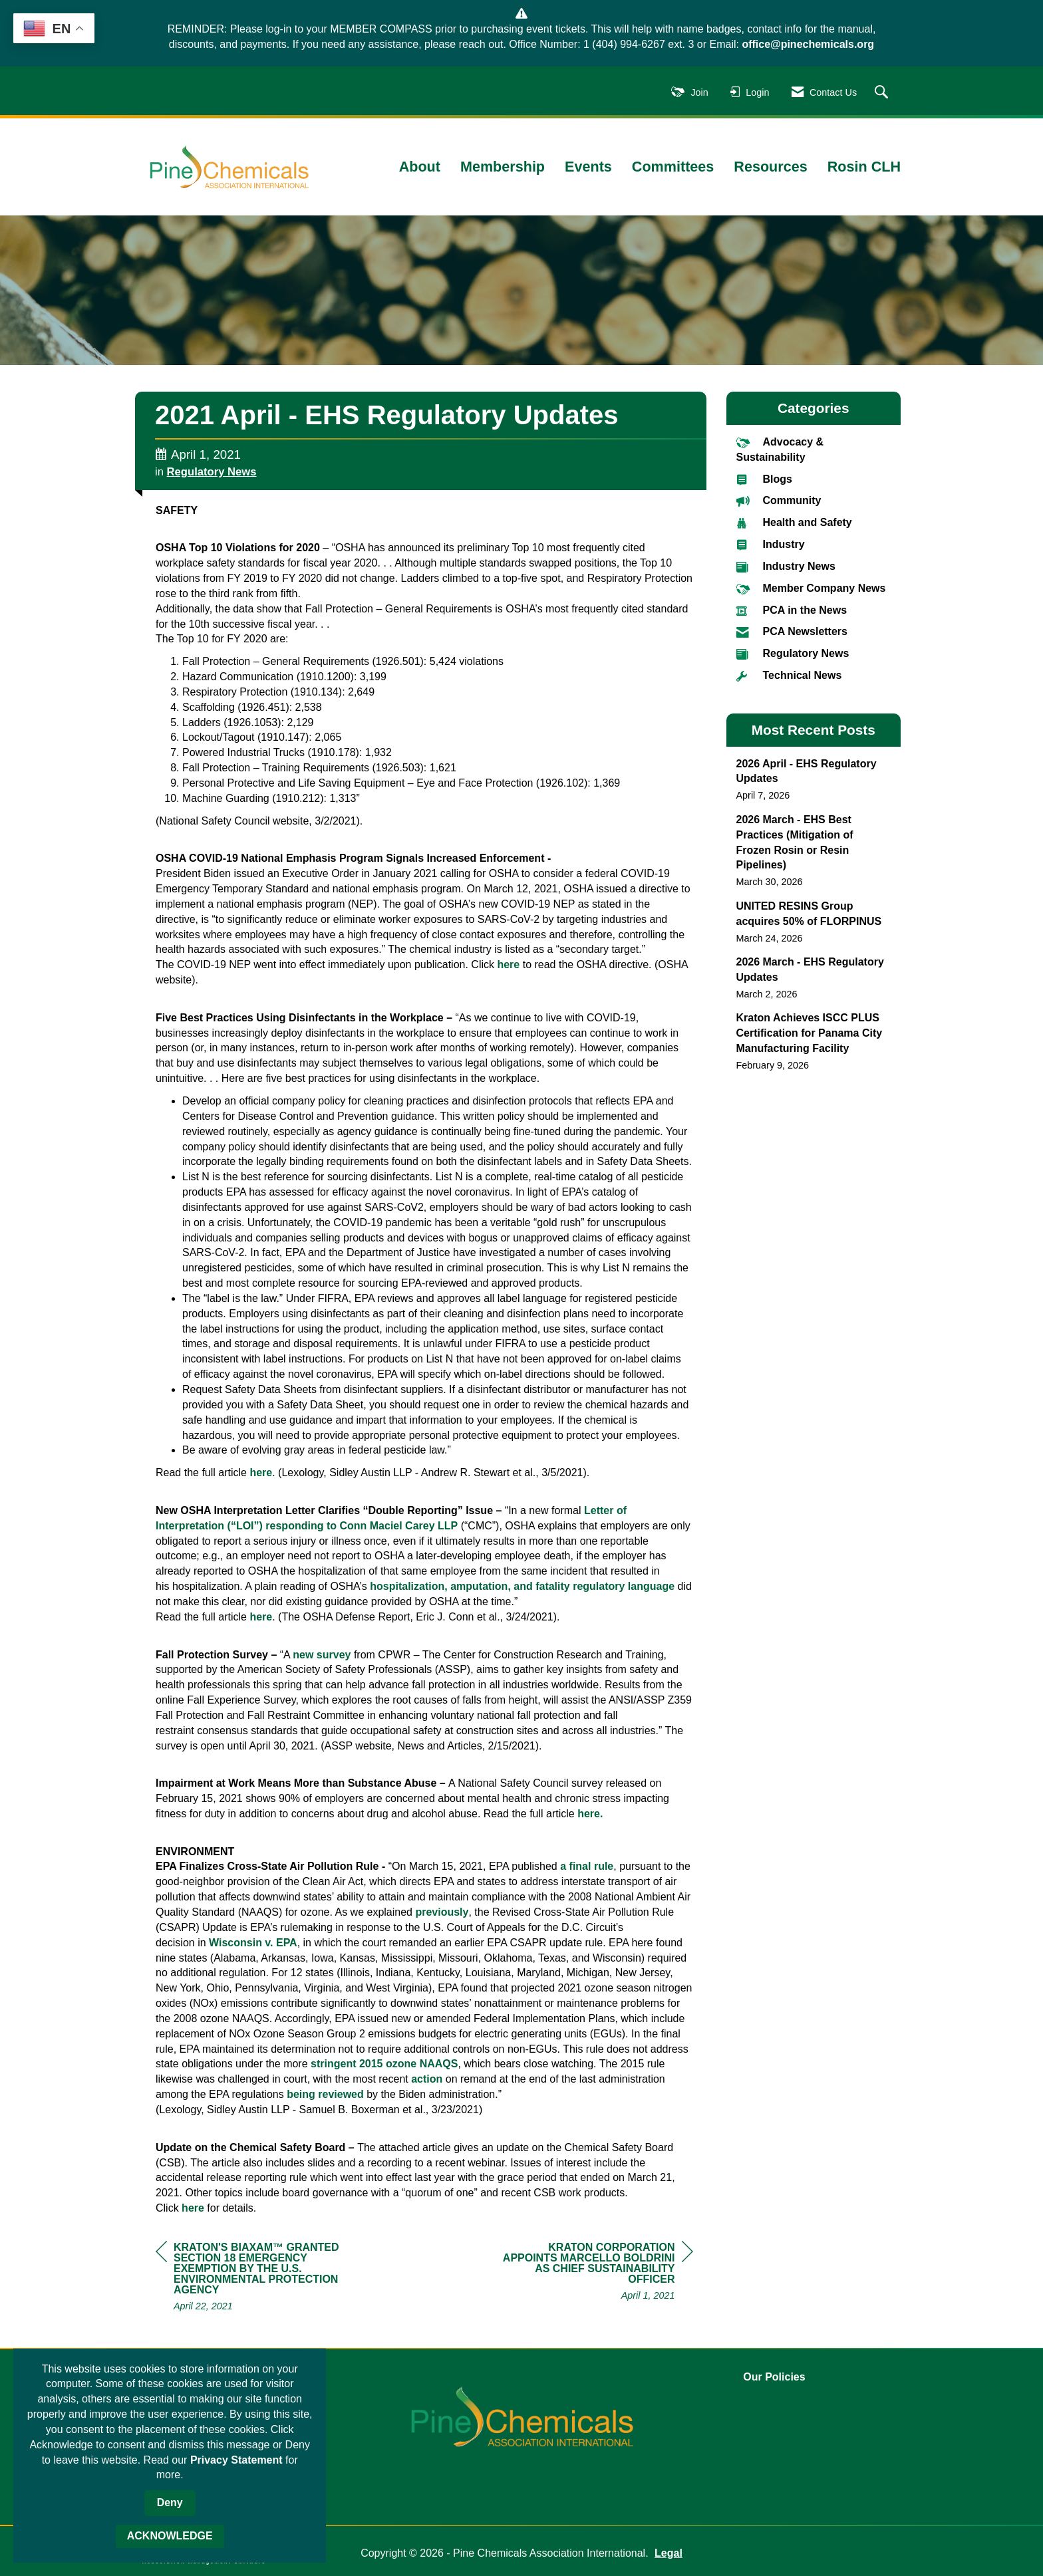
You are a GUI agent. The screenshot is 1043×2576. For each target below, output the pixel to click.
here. (590, 1813)
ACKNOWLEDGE (170, 2535)
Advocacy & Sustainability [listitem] (780, 449)
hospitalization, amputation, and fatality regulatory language (522, 1586)
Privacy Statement (236, 2460)
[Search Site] (883, 92)
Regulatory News (212, 471)
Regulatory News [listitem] (792, 653)
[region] (593, 2273)
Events (588, 166)
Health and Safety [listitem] (794, 522)
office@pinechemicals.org (808, 44)
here (509, 964)
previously (441, 1912)
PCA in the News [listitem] (791, 610)
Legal (668, 2553)
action (428, 2079)
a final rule (586, 1866)
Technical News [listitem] (789, 675)
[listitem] (813, 780)
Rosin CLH (864, 166)
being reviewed (325, 2094)
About (419, 166)
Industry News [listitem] (785, 566)
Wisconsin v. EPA (253, 1942)
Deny (170, 2502)
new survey (322, 1654)
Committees (673, 166)
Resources (770, 166)
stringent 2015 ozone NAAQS (384, 2063)
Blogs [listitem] (764, 479)
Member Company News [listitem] (811, 588)
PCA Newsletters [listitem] (791, 631)
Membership (502, 166)
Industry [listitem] (770, 544)
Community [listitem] (778, 500)
